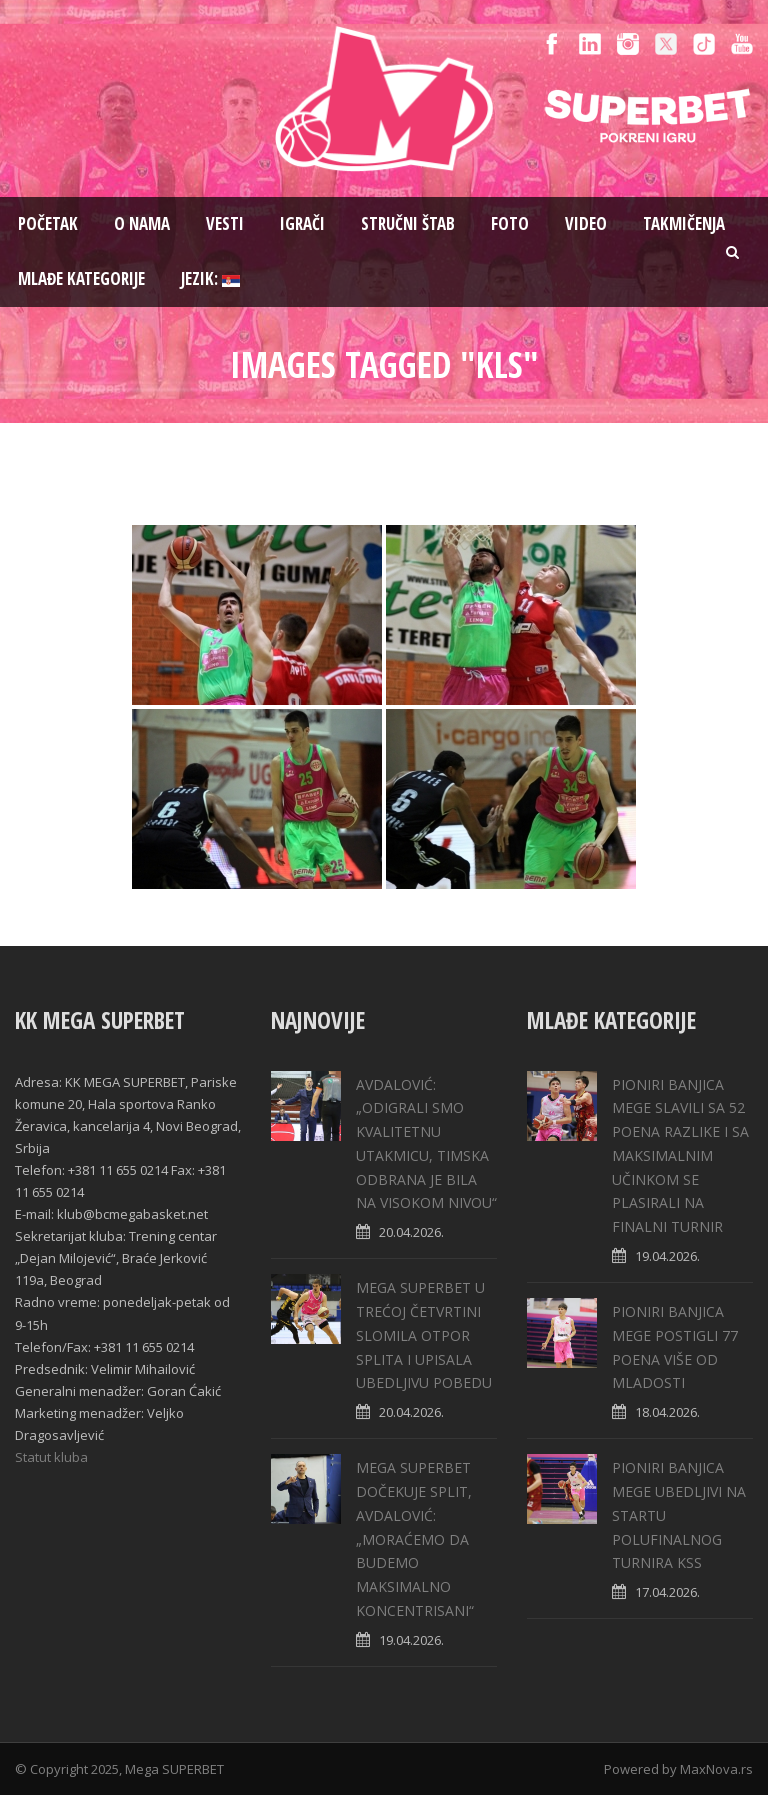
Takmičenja (684, 223)
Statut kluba (51, 1457)
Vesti (225, 223)
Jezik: (210, 278)
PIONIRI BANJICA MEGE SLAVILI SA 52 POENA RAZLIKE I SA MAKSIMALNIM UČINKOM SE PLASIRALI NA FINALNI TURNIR (680, 1156)
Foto (510, 223)
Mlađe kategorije (81, 278)
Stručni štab (408, 223)
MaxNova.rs (716, 1769)
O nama (142, 223)
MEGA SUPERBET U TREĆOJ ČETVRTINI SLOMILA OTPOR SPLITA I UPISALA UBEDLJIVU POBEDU (424, 1335)
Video (586, 223)
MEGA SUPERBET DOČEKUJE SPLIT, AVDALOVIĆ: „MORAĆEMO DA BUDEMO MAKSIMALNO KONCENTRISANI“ (415, 1539)
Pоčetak (48, 223)
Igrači (302, 223)
